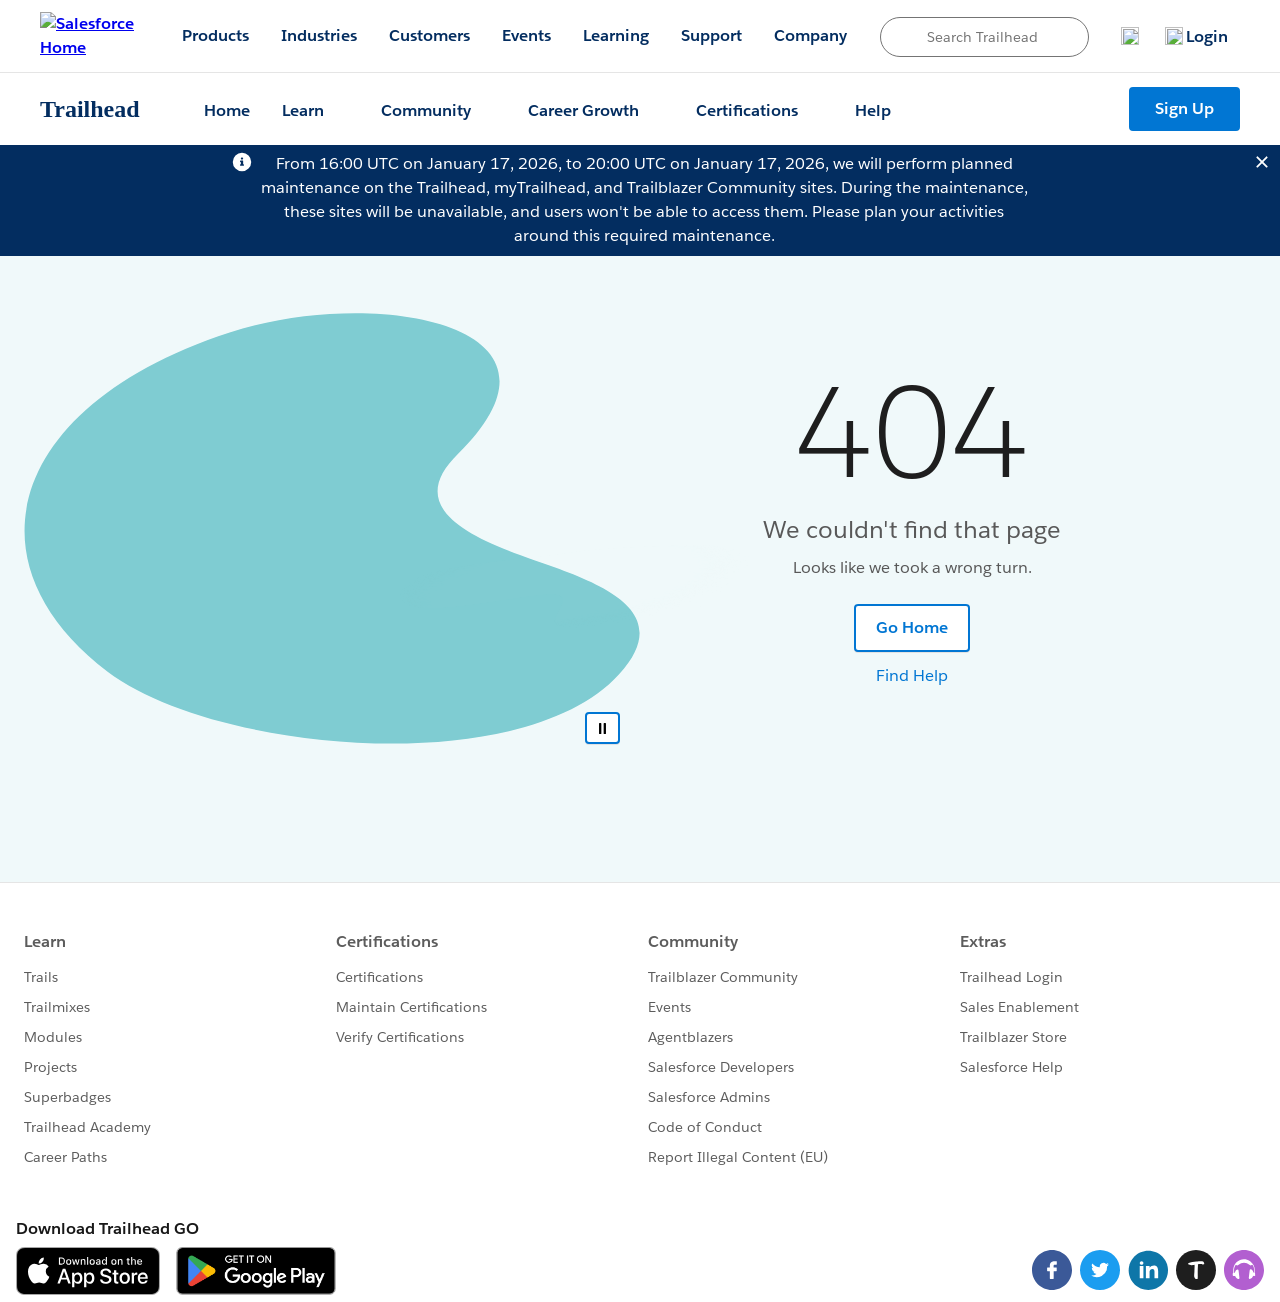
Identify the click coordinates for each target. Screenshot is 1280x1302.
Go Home (912, 627)
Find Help (912, 675)
